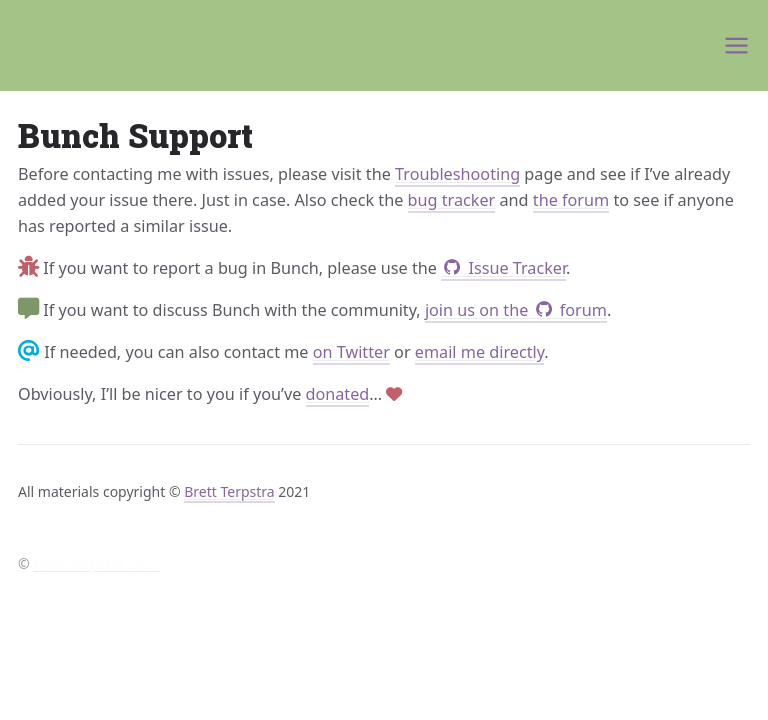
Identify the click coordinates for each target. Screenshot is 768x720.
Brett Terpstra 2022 (96, 563)
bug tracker (452, 200)
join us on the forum (516, 310)
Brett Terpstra (229, 491)
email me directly (480, 352)
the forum (571, 200)
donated (338, 394)
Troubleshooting (457, 174)
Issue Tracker (503, 268)
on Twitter (351, 352)
